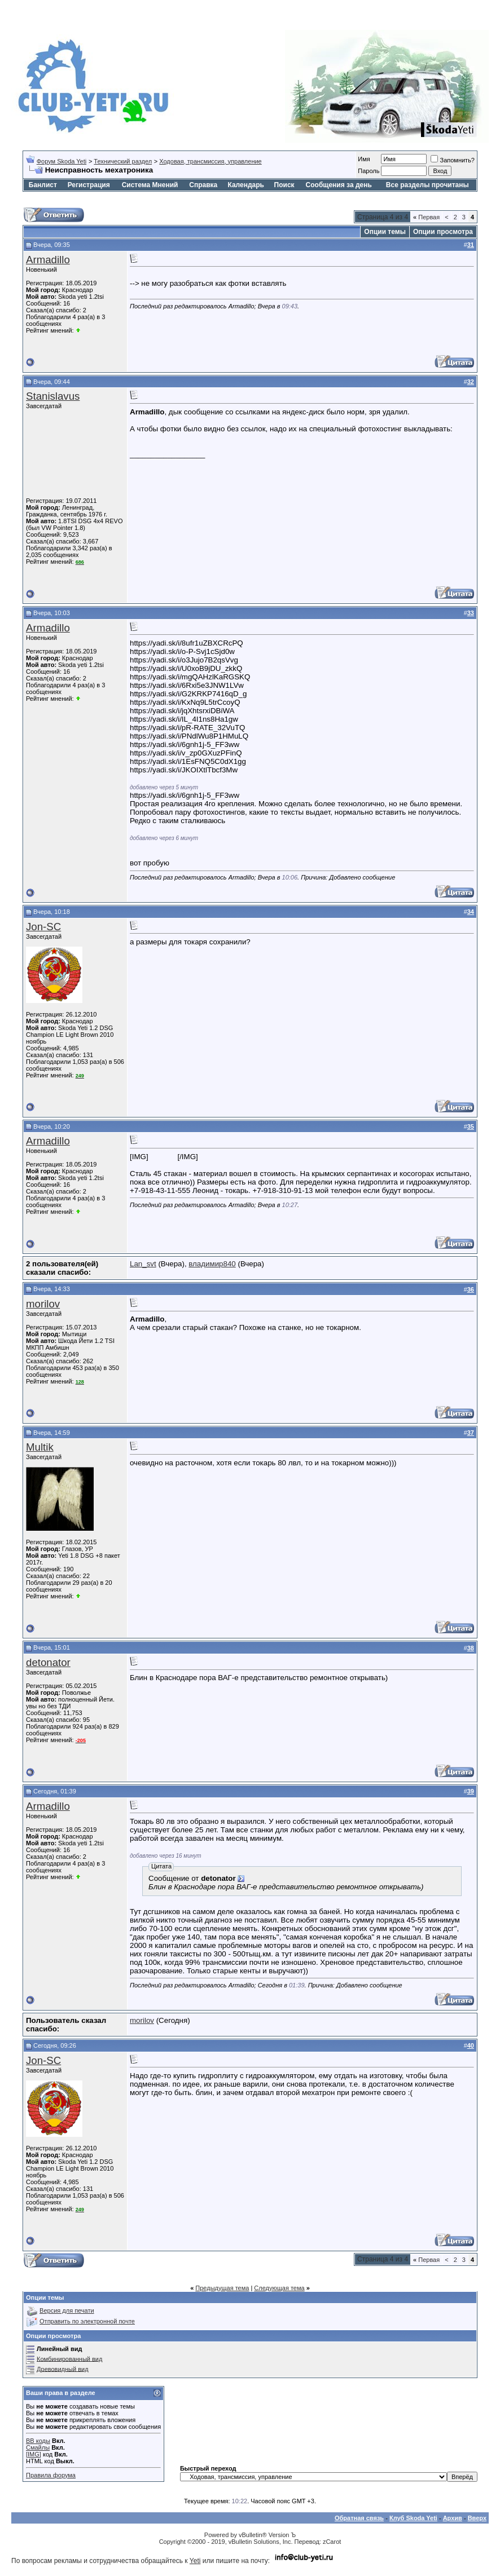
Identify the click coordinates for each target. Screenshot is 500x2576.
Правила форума (51, 2475)
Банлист (43, 185)
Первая (426, 217)
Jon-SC (43, 927)
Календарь (245, 185)
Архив (452, 2518)
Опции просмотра (443, 232)
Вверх (477, 2518)
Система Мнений (150, 185)
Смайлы (38, 2447)
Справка (203, 185)
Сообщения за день (339, 185)
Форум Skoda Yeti (61, 161)
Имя (364, 159)
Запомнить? (453, 160)
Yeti (195, 2561)
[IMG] (33, 2454)
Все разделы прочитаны (427, 185)
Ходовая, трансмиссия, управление (210, 161)
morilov (43, 1304)
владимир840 (211, 1264)
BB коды (38, 2440)
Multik (40, 1447)
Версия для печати (67, 2310)
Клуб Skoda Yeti (413, 2518)
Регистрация (89, 185)
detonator (48, 1662)
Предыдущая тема (222, 2288)
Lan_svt (143, 1264)
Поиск (284, 185)
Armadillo (48, 260)
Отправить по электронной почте (87, 2321)
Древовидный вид (63, 2368)
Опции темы (385, 232)
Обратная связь (359, 2518)
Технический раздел (123, 161)
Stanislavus (53, 396)
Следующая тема (279, 2288)
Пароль (368, 170)
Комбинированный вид (69, 2358)
